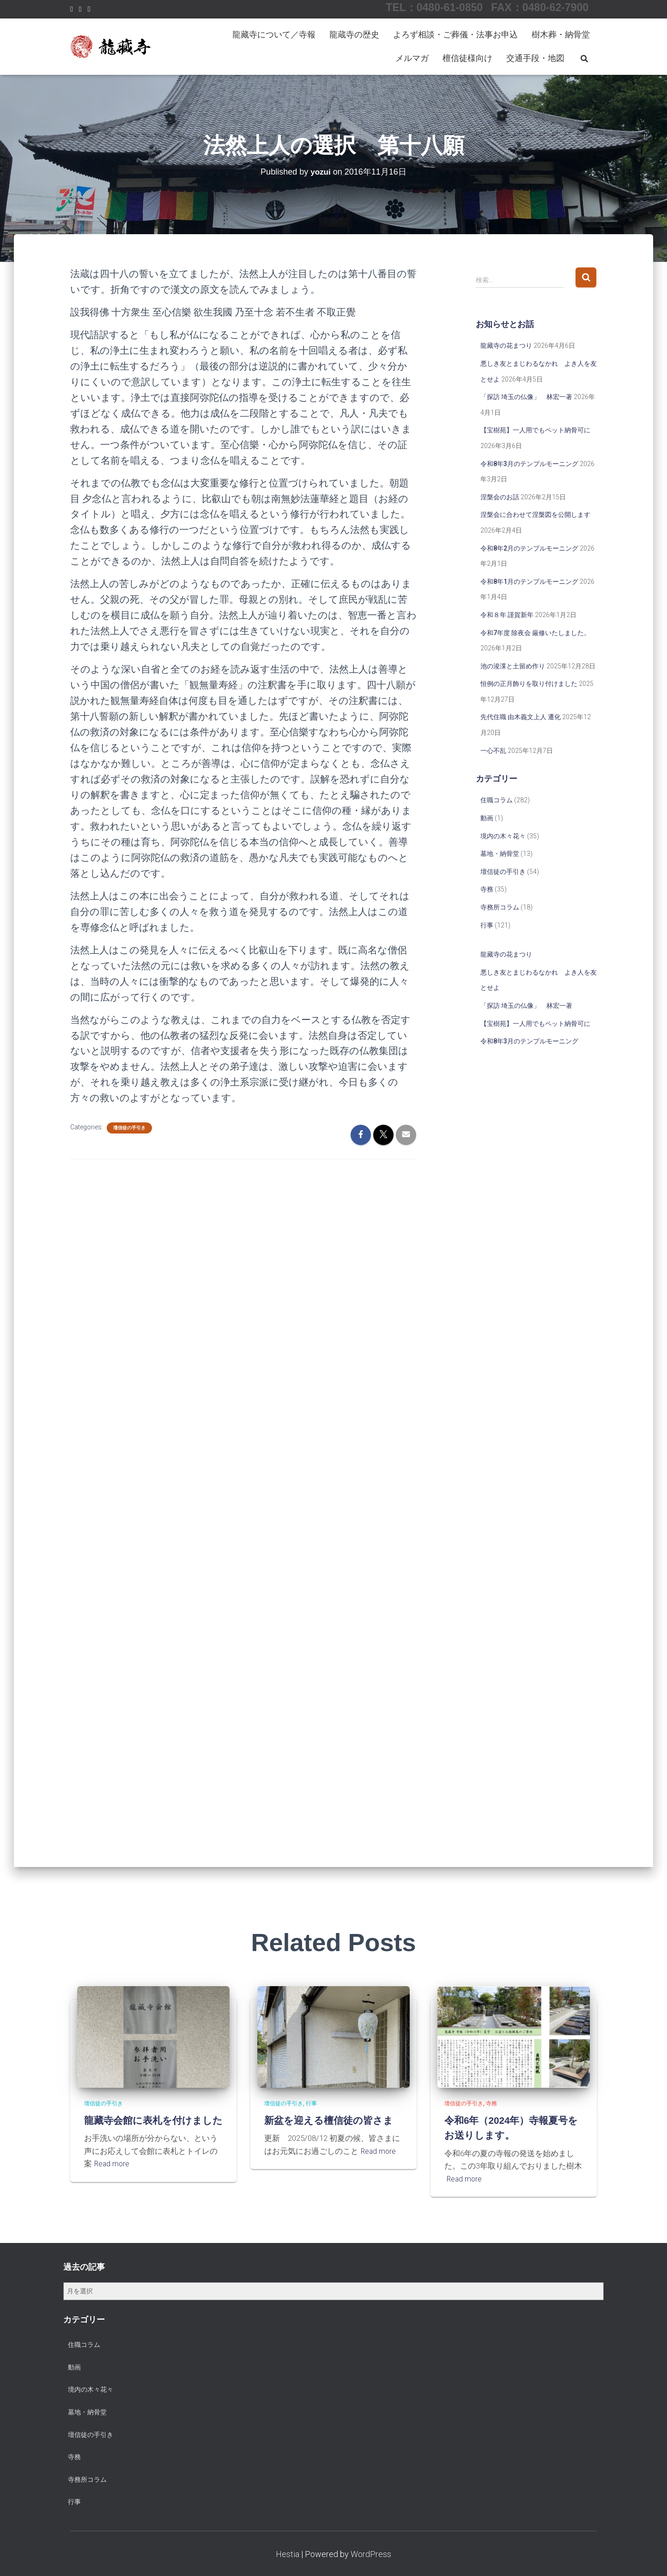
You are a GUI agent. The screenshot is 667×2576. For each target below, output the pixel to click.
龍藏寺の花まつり (506, 345)
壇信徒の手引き (129, 1127)
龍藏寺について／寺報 (273, 34)
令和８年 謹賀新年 (507, 614)
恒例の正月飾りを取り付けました (528, 683)
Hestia (287, 2554)
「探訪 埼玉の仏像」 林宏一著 (526, 396)
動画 (486, 818)
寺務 (486, 889)
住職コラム (496, 800)
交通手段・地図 (535, 58)
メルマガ (412, 58)
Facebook (71, 10)
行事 (486, 925)
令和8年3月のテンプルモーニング (529, 463)
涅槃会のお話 (499, 497)
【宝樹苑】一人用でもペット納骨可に (535, 430)
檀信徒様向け (467, 58)
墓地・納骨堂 (499, 853)
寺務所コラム (499, 907)
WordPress (371, 2554)
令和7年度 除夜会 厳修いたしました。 (535, 632)
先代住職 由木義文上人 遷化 (520, 717)
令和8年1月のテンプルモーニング (529, 581)
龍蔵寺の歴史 (354, 34)
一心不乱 (493, 750)
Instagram (80, 10)
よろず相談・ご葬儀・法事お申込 (455, 34)
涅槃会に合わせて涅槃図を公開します (535, 514)
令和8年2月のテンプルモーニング (529, 548)
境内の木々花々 (503, 836)
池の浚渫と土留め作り (512, 666)
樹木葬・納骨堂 (561, 34)
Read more (112, 2178)
